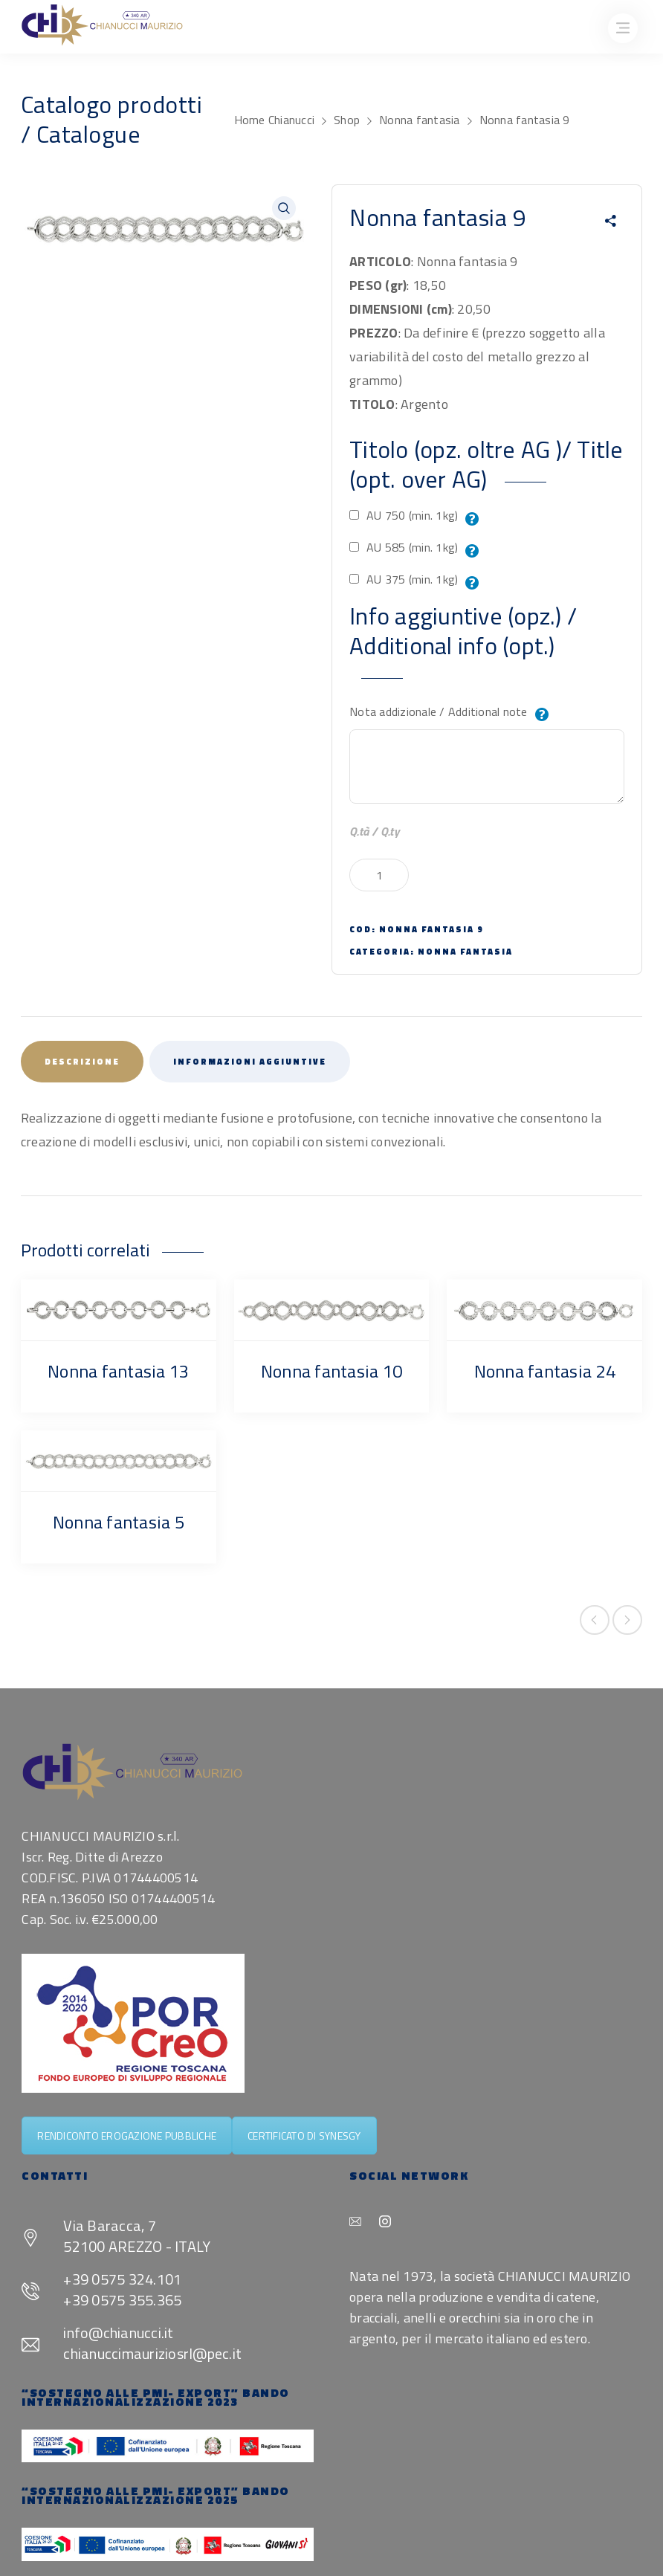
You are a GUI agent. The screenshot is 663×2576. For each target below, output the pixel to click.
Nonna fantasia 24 (544, 1371)
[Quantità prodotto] (379, 875)
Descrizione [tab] (82, 1062)
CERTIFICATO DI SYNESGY (304, 2135)
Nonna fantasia (419, 120)
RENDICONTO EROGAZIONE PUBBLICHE (126, 2135)
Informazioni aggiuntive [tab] (249, 1062)
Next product (627, 1620)
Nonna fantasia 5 (118, 1521)
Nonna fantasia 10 (331, 1371)
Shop (347, 120)
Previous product (594, 1620)
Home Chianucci (274, 120)
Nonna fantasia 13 (118, 1371)
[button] (284, 208)
